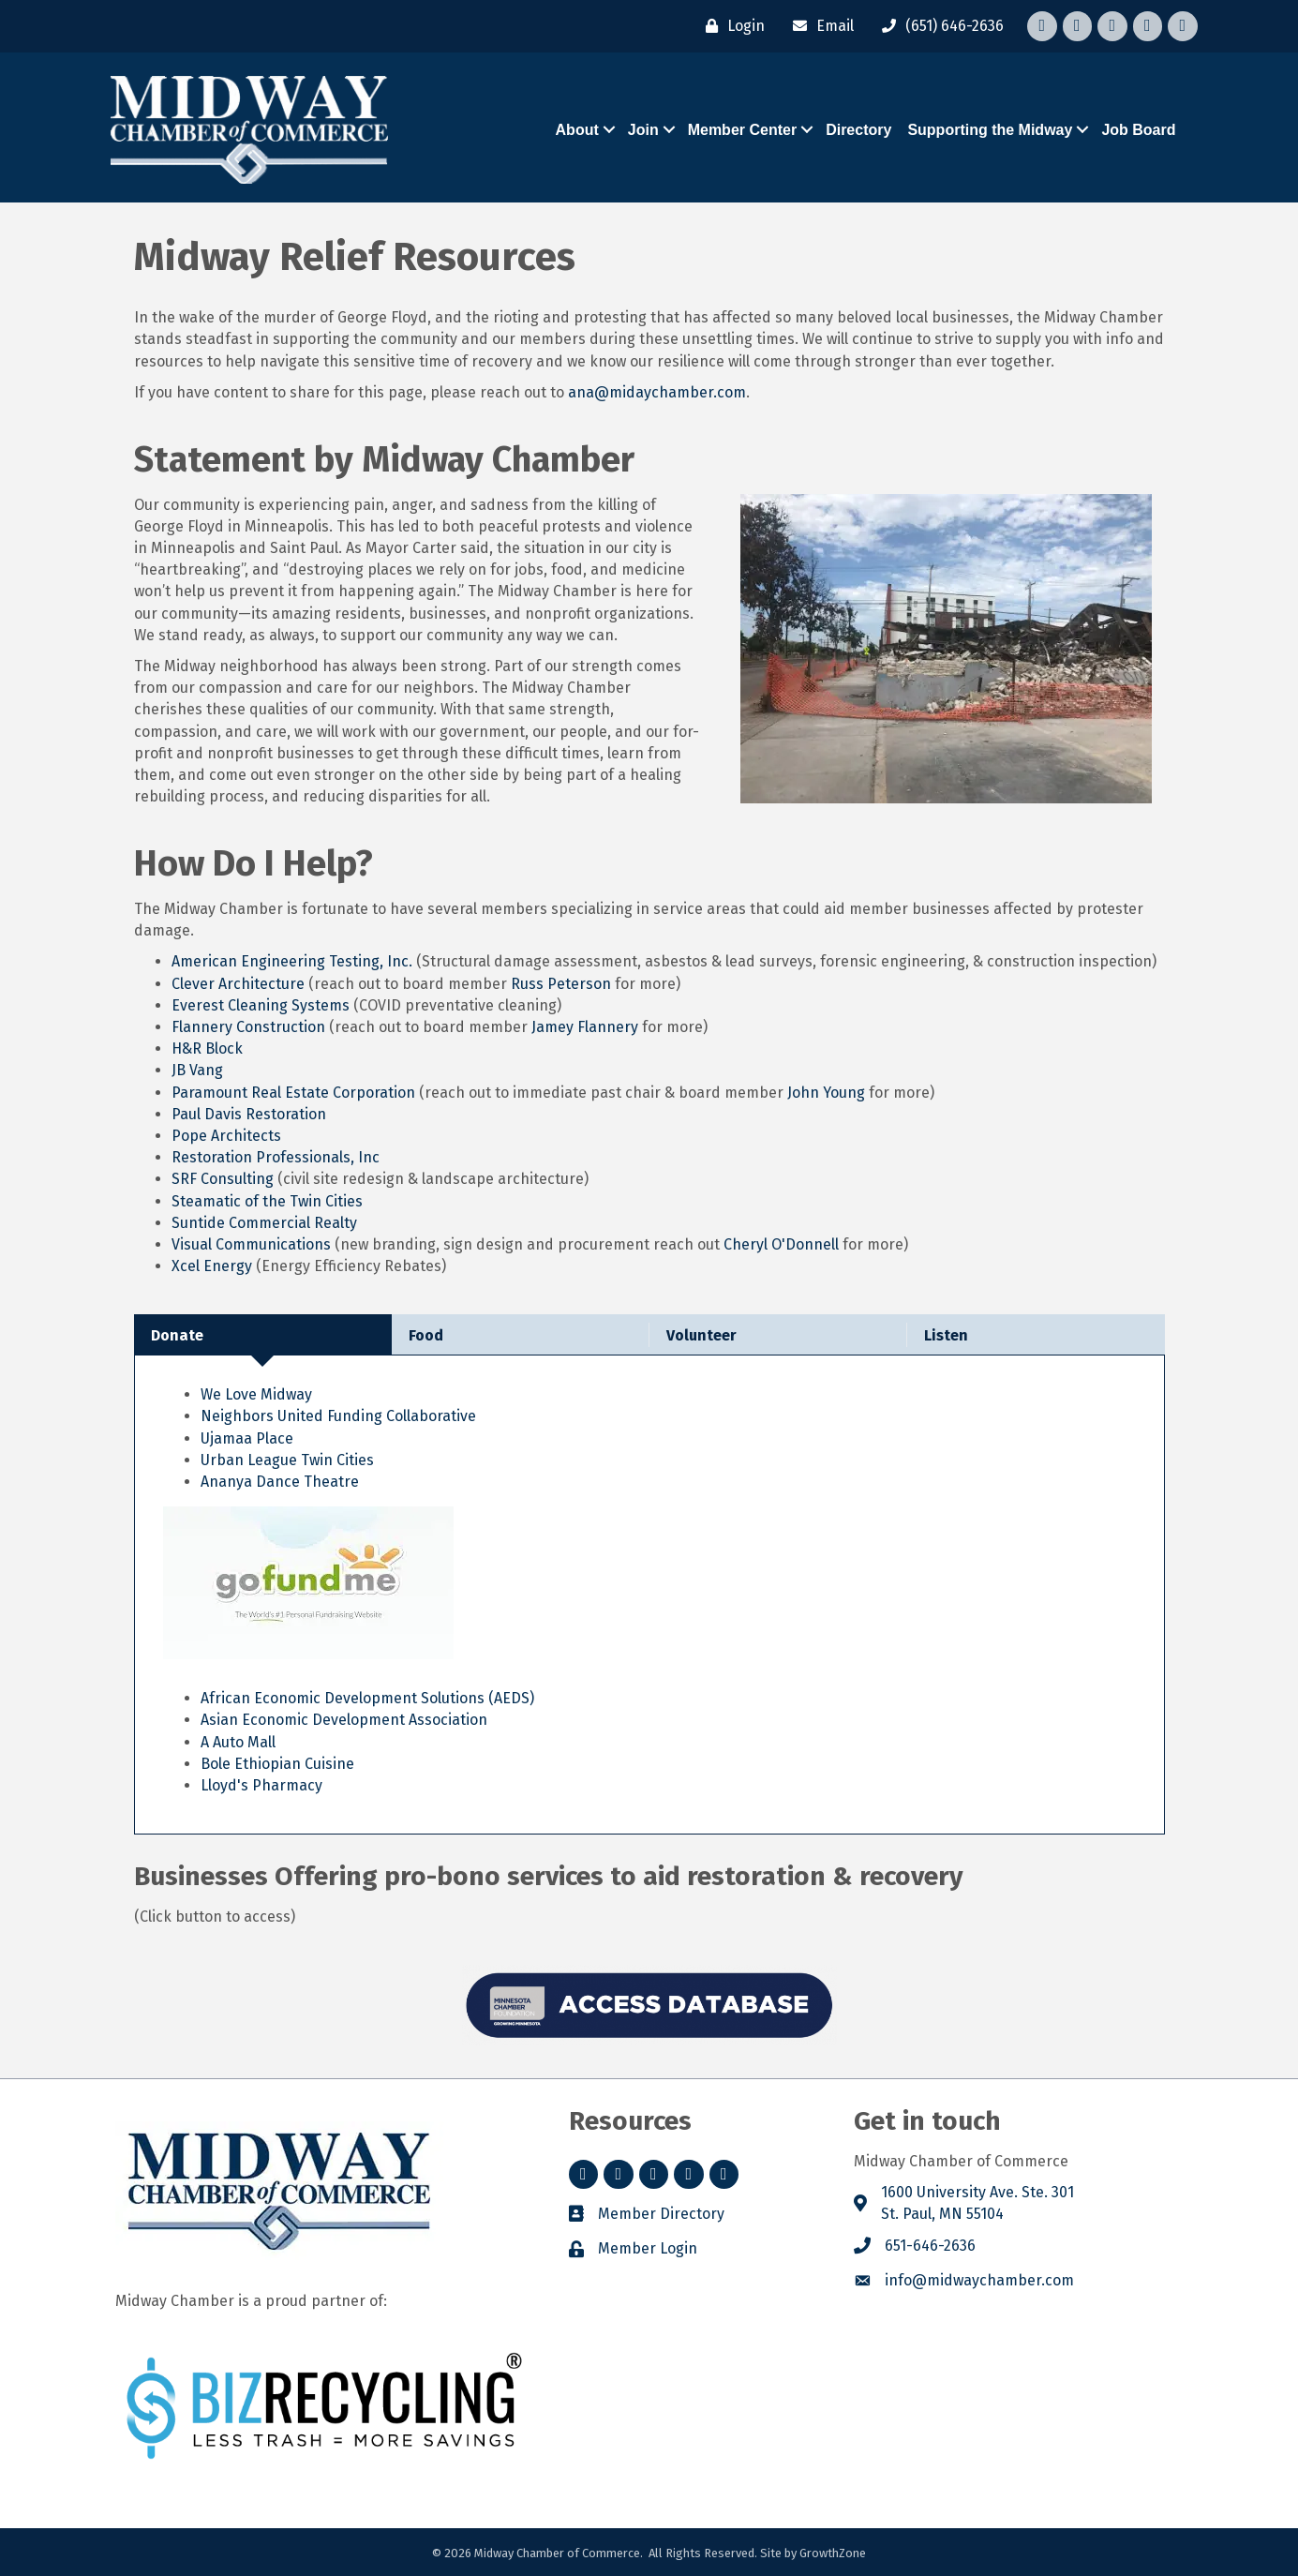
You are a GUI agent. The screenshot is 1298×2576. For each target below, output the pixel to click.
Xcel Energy (212, 1266)
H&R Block (207, 1048)
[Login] (730, 26)
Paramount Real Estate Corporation (293, 1092)
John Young (826, 1092)
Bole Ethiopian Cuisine (277, 1764)
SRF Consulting (223, 1179)
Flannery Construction (248, 1027)
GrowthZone (832, 2553)
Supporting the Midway (989, 130)
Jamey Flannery (584, 1027)
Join (643, 130)
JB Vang (197, 1070)
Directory (858, 130)
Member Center (742, 130)
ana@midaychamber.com (657, 392)
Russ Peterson (561, 984)
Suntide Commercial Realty (264, 1223)
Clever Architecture (238, 984)
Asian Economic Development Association (344, 1720)
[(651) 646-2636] (938, 26)
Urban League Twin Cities (287, 1460)
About (577, 130)
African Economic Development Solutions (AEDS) (367, 1698)
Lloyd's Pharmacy (261, 1785)
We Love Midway (258, 1394)
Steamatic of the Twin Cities (267, 1201)
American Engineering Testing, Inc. (292, 961)
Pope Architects (226, 1136)
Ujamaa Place (247, 1438)
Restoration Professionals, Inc (276, 1157)
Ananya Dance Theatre (280, 1481)
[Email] (818, 26)
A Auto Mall (238, 1742)
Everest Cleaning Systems (261, 1005)
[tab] (263, 1334)
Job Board (1138, 130)
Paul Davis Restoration (249, 1114)
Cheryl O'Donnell (781, 1244)
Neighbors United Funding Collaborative (338, 1416)
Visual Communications (251, 1244)
